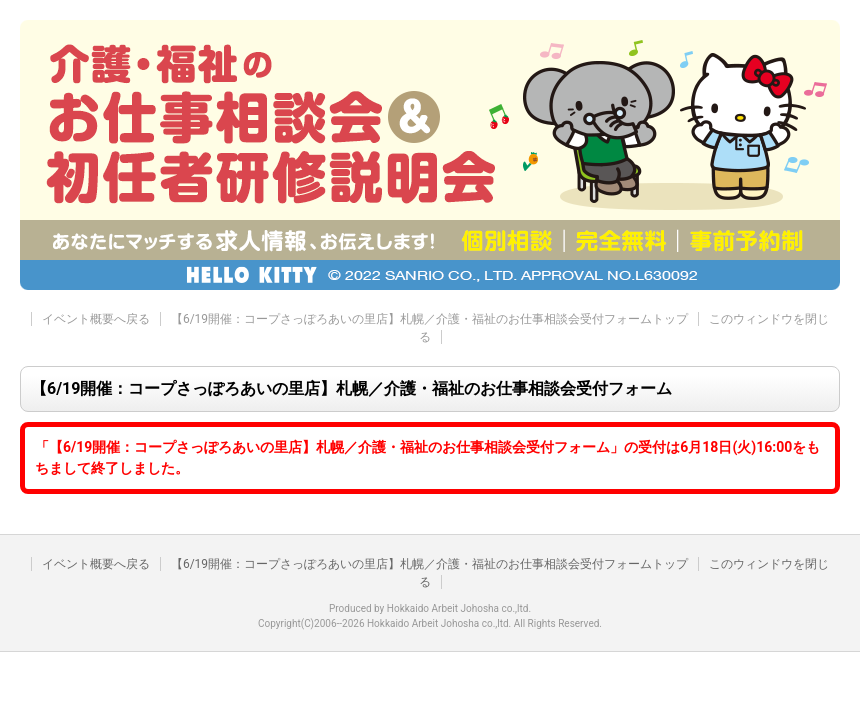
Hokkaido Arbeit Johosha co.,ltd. (459, 608)
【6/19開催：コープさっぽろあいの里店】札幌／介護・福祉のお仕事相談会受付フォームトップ (429, 319)
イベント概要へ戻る (96, 319)
